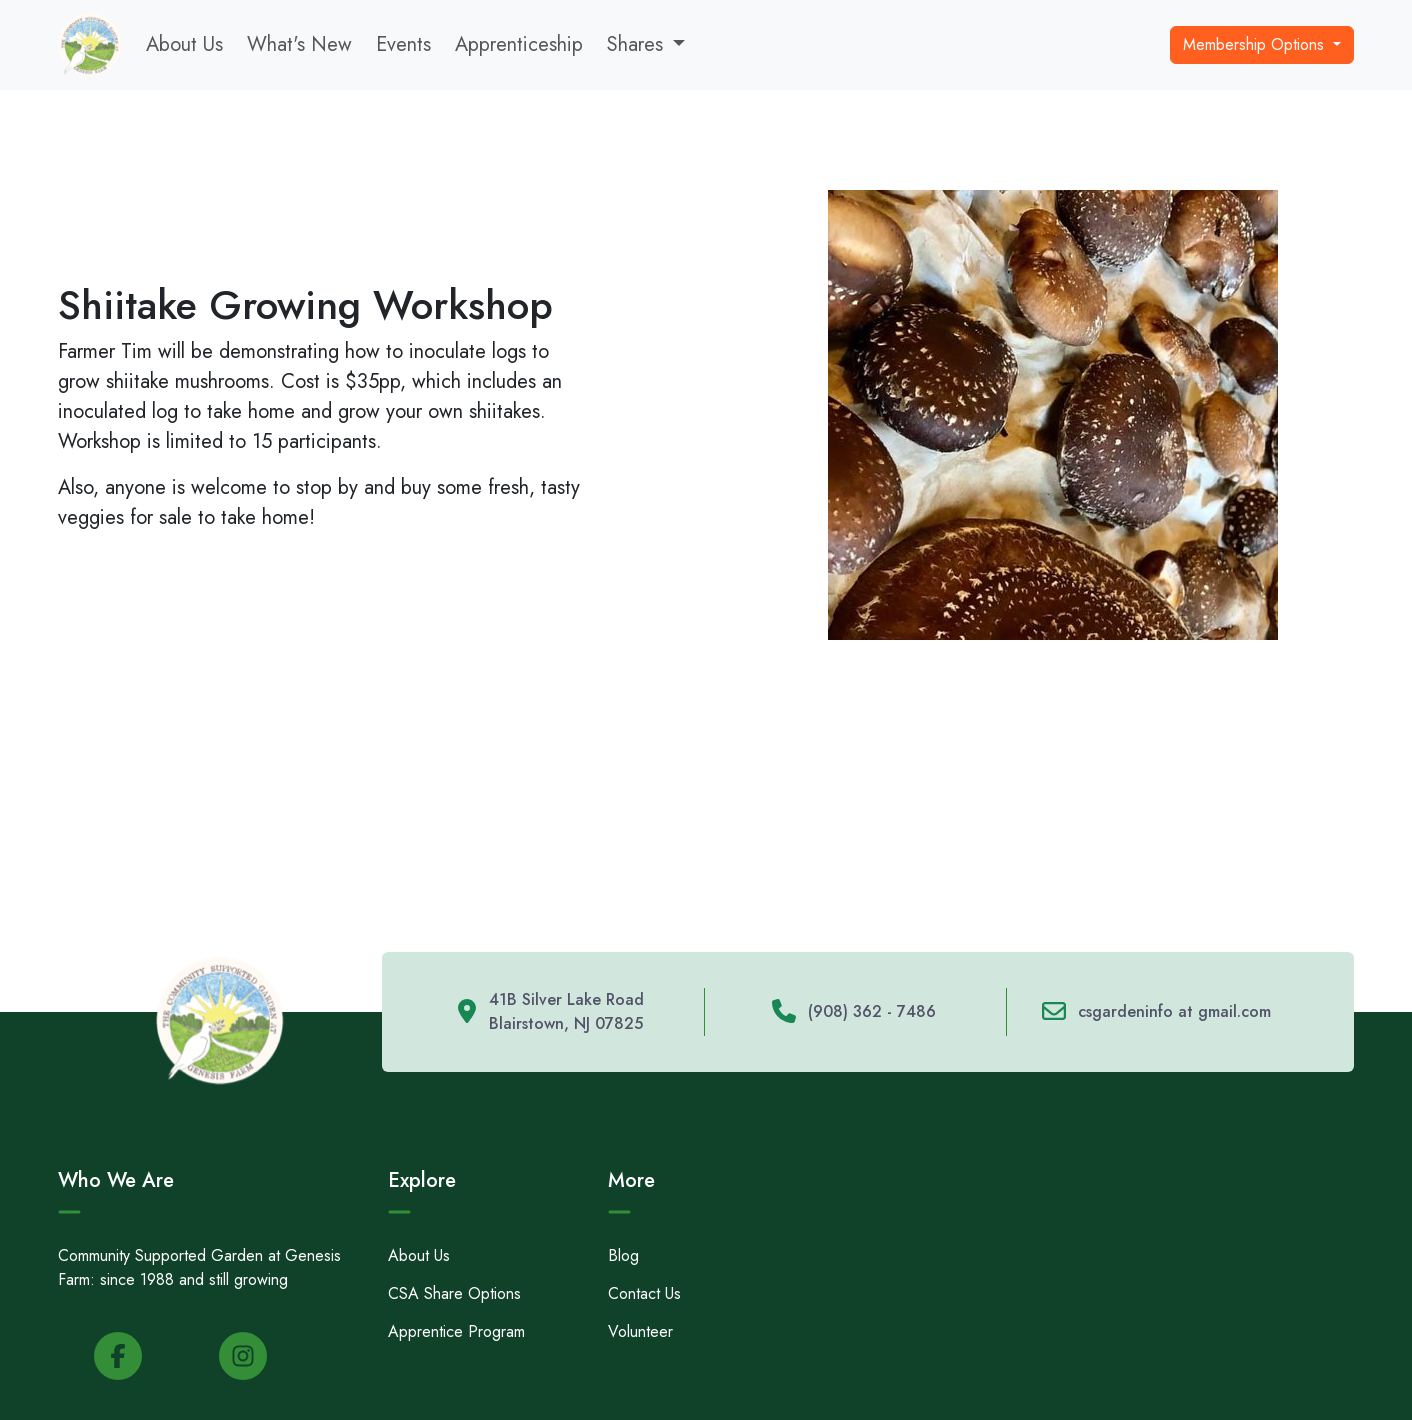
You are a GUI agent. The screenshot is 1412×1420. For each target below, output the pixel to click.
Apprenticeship (519, 44)
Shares (635, 44)
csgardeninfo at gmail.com (1174, 1011)
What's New (299, 44)
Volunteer (640, 1331)
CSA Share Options (454, 1293)
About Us (184, 44)
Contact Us (644, 1293)
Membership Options (1256, 44)
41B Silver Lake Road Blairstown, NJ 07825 (566, 1011)
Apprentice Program (456, 1331)
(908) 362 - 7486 (872, 1011)
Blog (623, 1255)
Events (403, 44)
